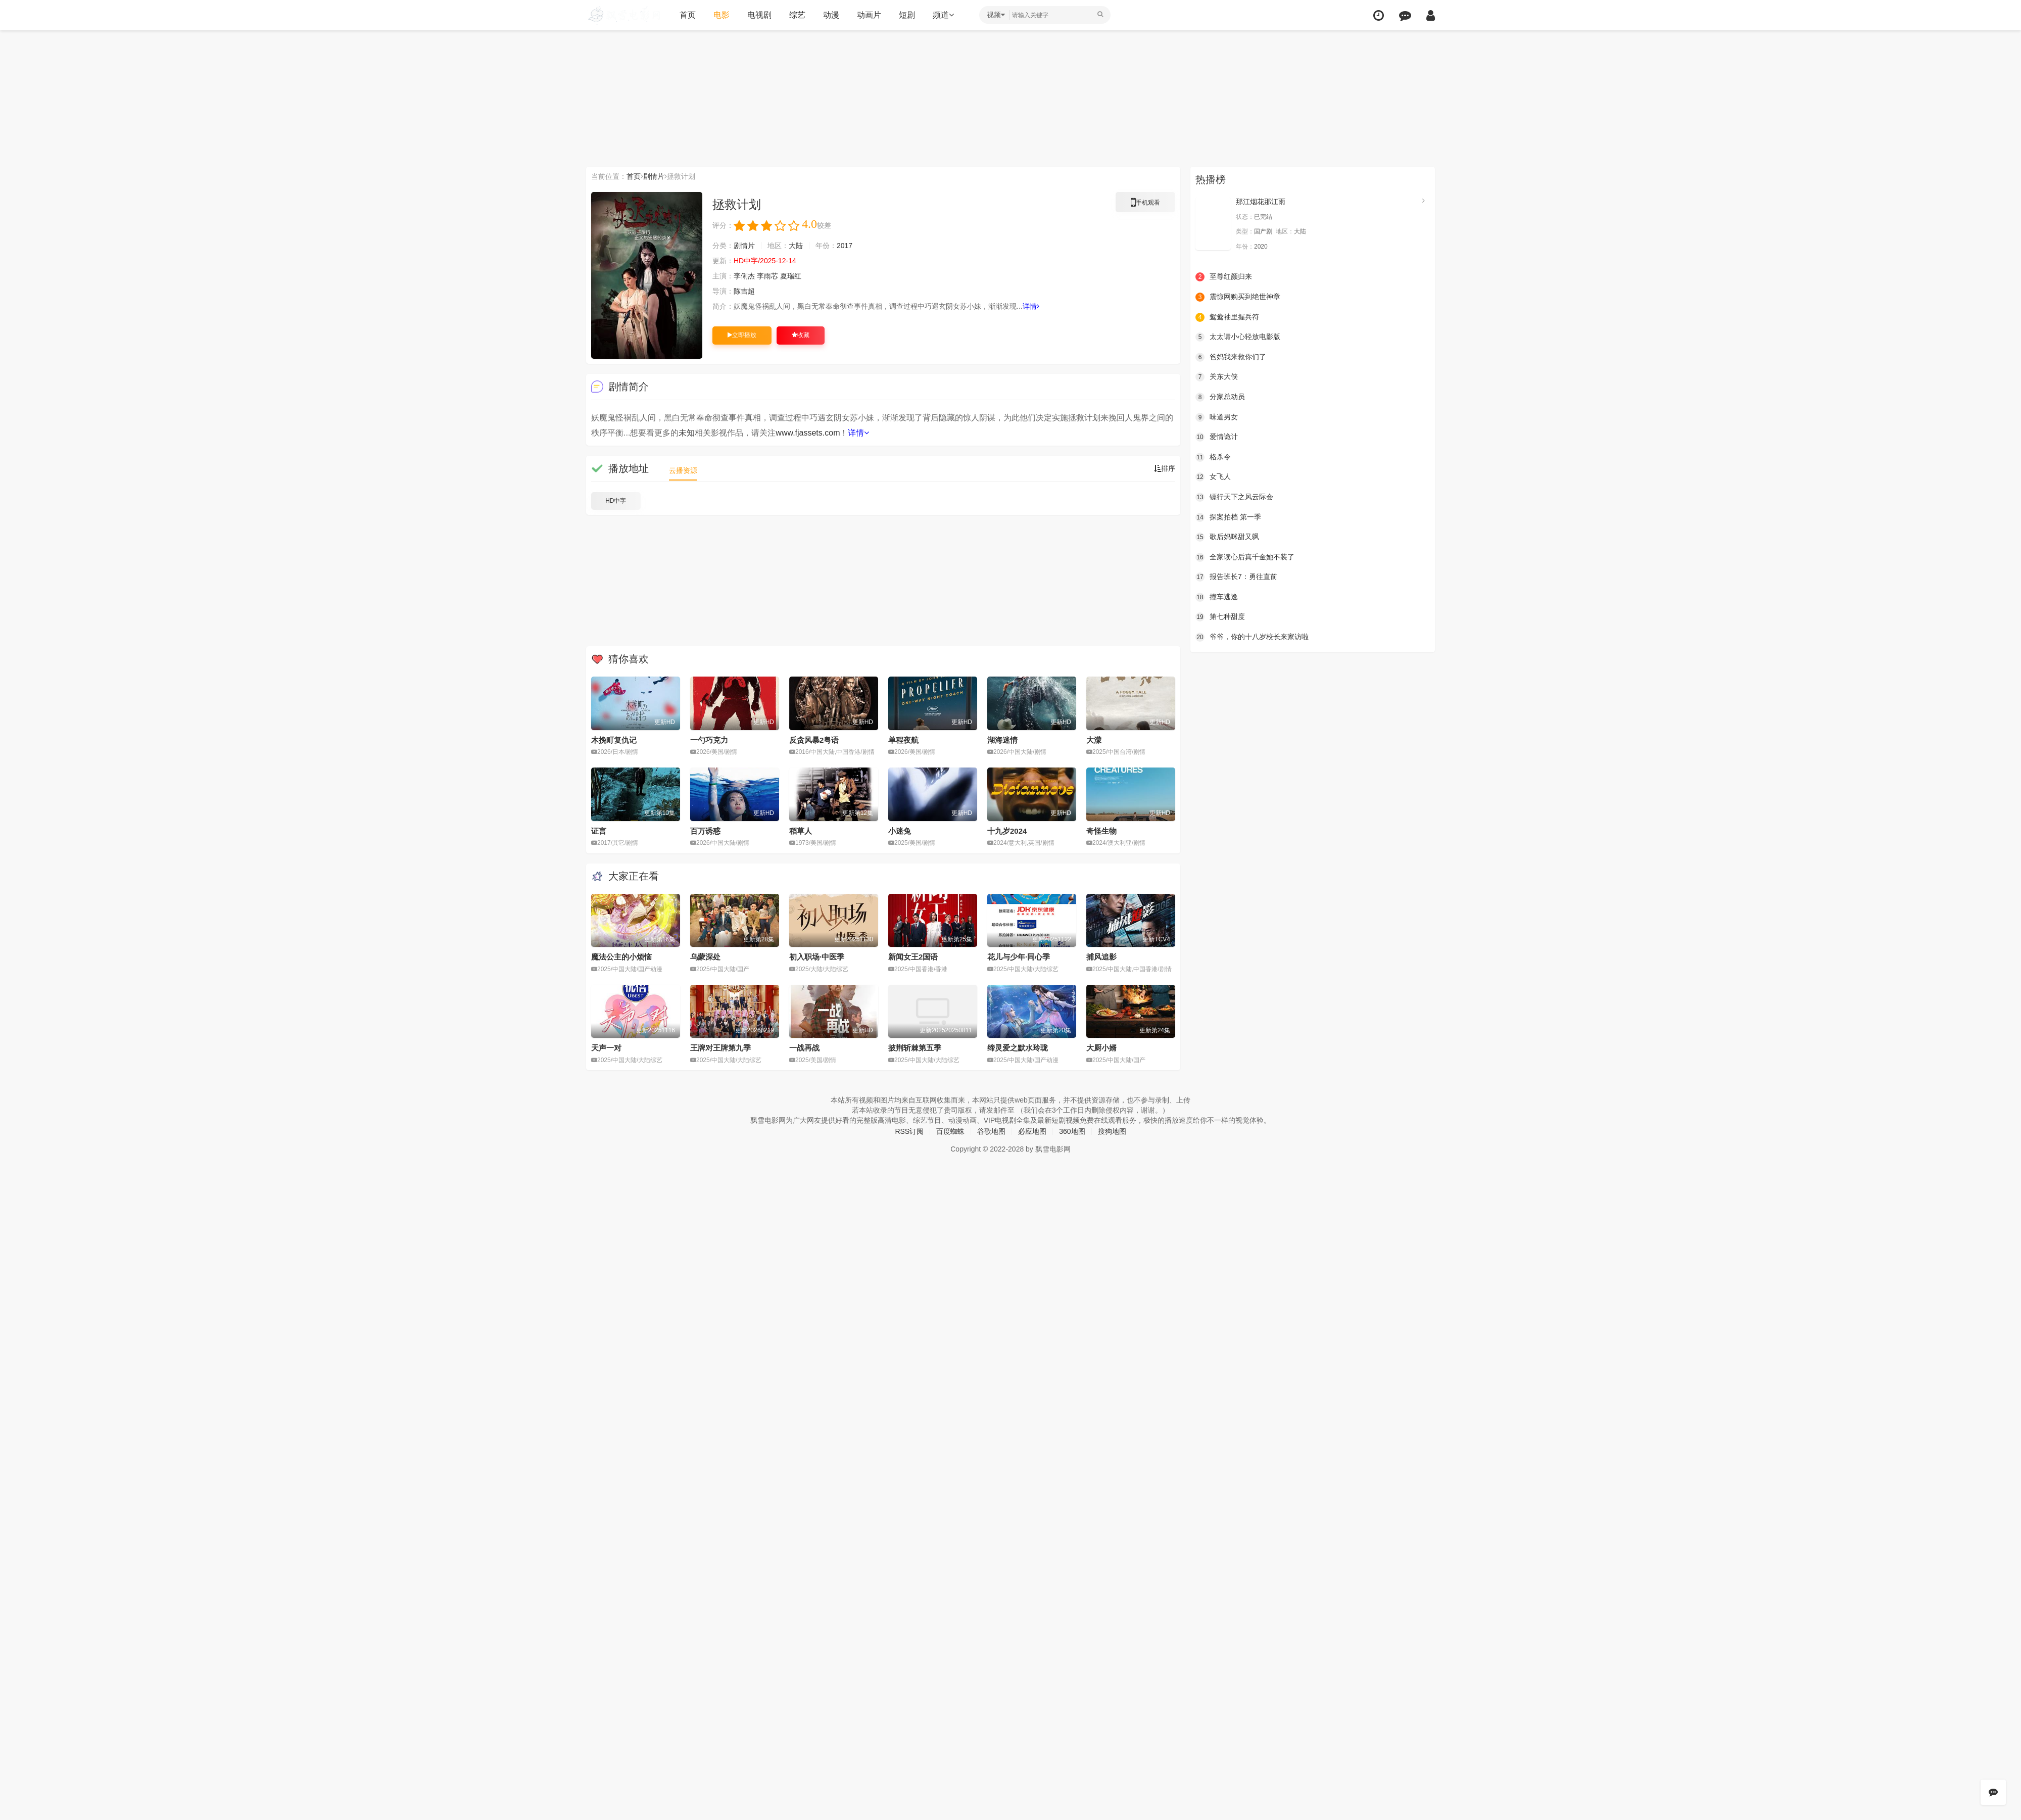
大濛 (1093, 740)
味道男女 (1216, 417)
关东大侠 (1216, 376)
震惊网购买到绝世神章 (1237, 297)
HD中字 (615, 500)
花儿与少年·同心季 (1018, 956)
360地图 (1072, 1131)
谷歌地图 (991, 1131)
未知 (687, 432)
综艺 (797, 15)
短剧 (907, 15)
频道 (943, 15)
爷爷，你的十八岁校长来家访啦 (1252, 637)
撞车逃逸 (1216, 597)
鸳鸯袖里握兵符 (1227, 317)
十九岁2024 (1007, 831)
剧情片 (653, 176)
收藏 (800, 335)
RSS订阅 (909, 1131)
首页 (688, 15)
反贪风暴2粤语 (814, 740)
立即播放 (742, 335)
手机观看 (1145, 204)
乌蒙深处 (705, 956)
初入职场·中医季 (816, 956)
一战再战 (804, 1047)
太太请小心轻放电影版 (1237, 337)
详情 (1031, 306)
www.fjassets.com (808, 432)
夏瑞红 (790, 276)
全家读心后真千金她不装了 (1244, 557)
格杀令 (1213, 457)
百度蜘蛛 (950, 1131)
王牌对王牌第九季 (720, 1047)
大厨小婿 (1101, 1047)
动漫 (831, 15)
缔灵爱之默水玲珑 (1017, 1047)
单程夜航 (903, 740)
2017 (844, 246)
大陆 (796, 246)
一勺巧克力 (709, 740)
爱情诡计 (1216, 437)
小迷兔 (899, 831)
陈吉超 (744, 291)
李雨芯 (767, 276)
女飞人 (1213, 477)
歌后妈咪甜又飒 (1227, 537)
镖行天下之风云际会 (1234, 497)
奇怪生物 (1101, 831)
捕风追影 (1101, 956)
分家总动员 (1220, 397)
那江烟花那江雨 (1260, 202)
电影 (721, 15)
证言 (598, 831)
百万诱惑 (705, 831)
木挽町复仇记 (614, 740)
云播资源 (683, 470)
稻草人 (800, 831)
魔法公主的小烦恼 (621, 956)
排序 (1164, 468)
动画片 (869, 15)
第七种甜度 (1220, 616)
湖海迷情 (1002, 740)
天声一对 (606, 1047)
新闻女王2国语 (913, 956)
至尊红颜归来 (1223, 276)
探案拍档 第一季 (1228, 517)
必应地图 (1032, 1131)
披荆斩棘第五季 (914, 1047)
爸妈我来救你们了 (1230, 357)
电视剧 (759, 15)
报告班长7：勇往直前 (1236, 577)
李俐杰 (744, 276)
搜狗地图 (1112, 1131)
